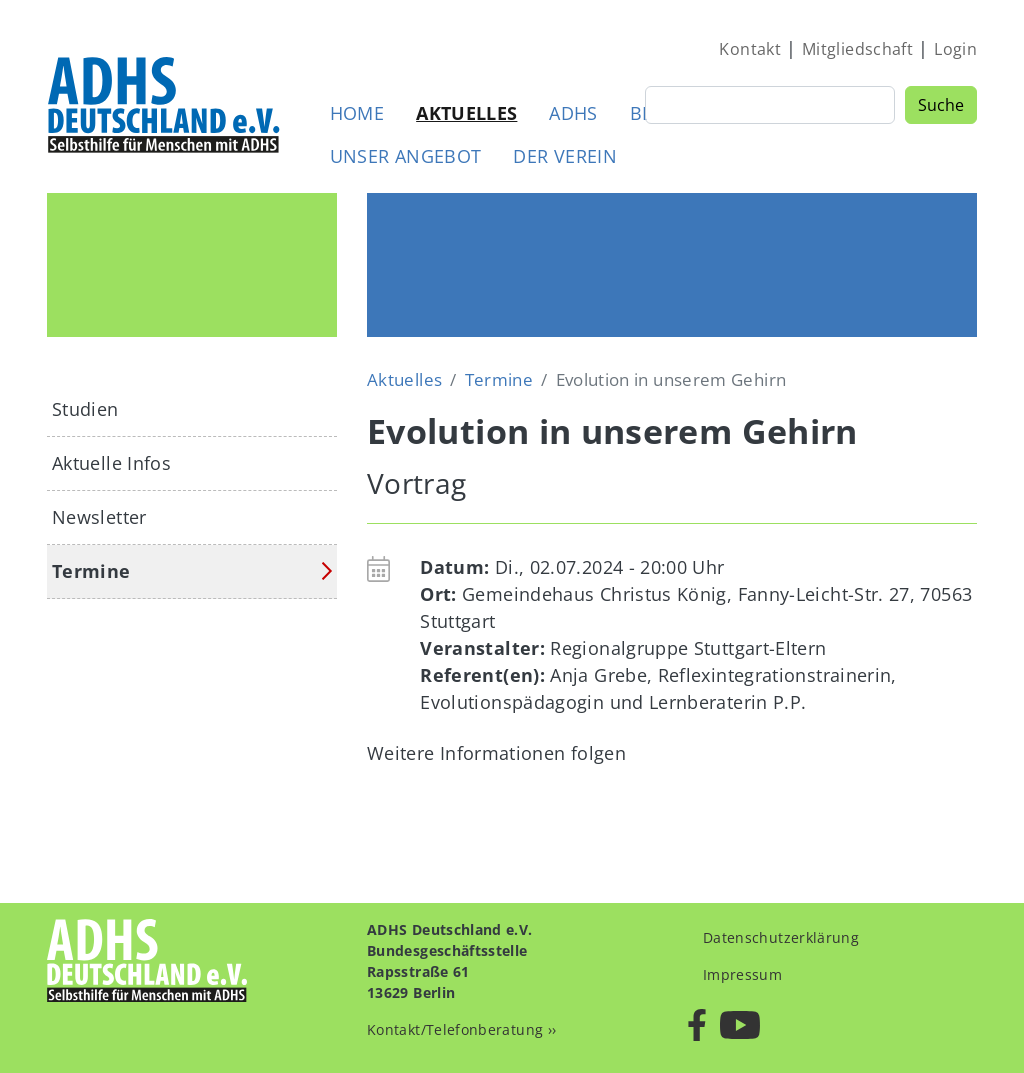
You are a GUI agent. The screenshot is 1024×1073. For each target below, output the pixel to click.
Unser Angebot (406, 156)
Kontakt (750, 49)
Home (357, 113)
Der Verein (565, 156)
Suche (941, 105)
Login (955, 49)
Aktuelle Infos (111, 463)
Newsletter (99, 517)
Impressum (742, 974)
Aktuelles (466, 113)
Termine (499, 379)
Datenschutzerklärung (781, 937)
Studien (85, 409)
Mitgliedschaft (857, 49)
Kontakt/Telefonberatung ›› (461, 1029)
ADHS (573, 113)
